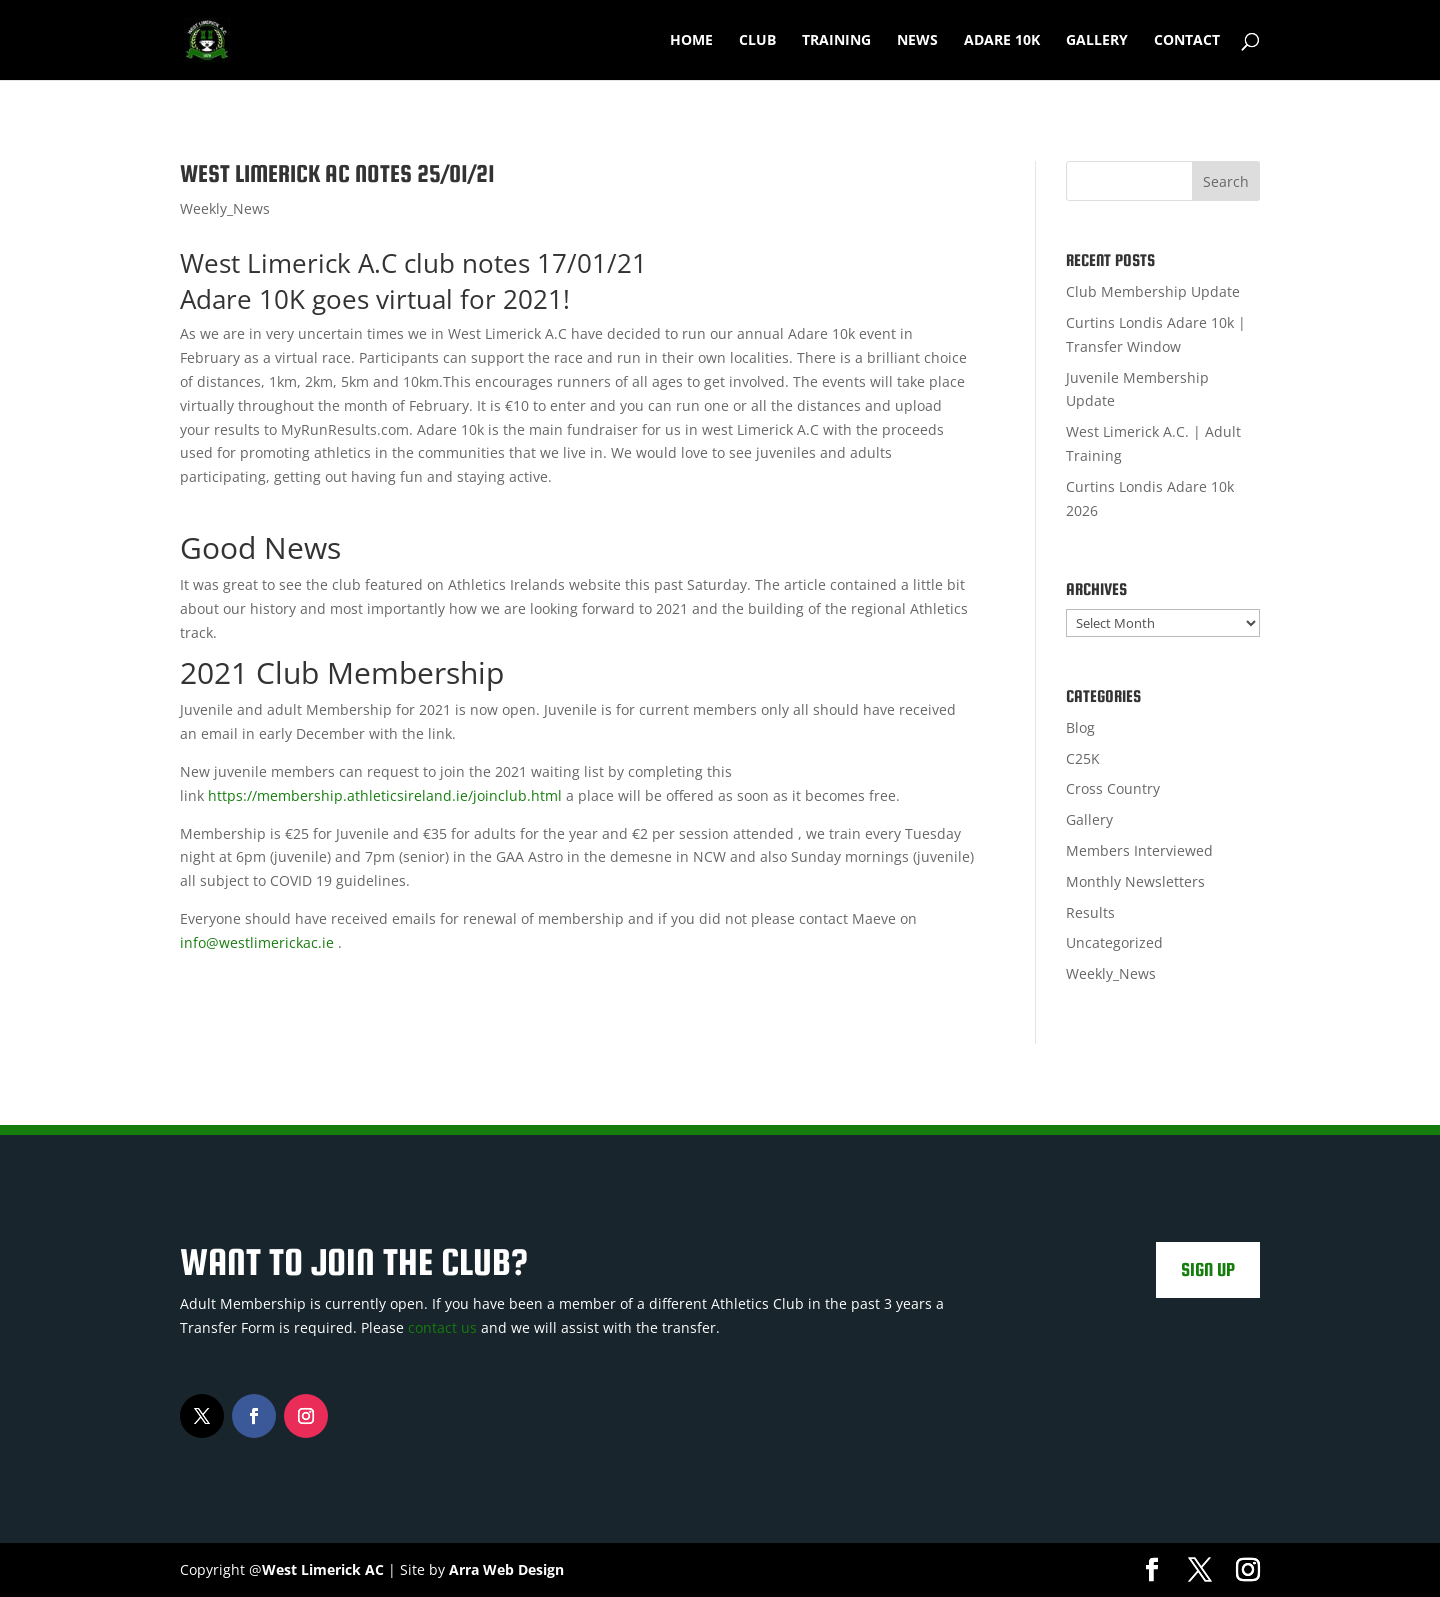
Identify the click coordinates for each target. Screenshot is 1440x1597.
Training (836, 41)
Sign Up (1208, 1269)
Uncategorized (1114, 942)
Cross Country (1113, 788)
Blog (1080, 727)
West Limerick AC (323, 1569)
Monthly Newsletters (1135, 881)
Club (757, 41)
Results (1090, 912)
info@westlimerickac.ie (257, 942)
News (917, 41)
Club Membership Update (1153, 291)
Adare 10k (1002, 41)
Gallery (1097, 41)
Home (691, 41)
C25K (1083, 758)
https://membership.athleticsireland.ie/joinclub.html (385, 795)
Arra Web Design (506, 1569)
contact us (442, 1327)
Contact (1187, 41)
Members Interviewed (1139, 850)
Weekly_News (225, 208)
